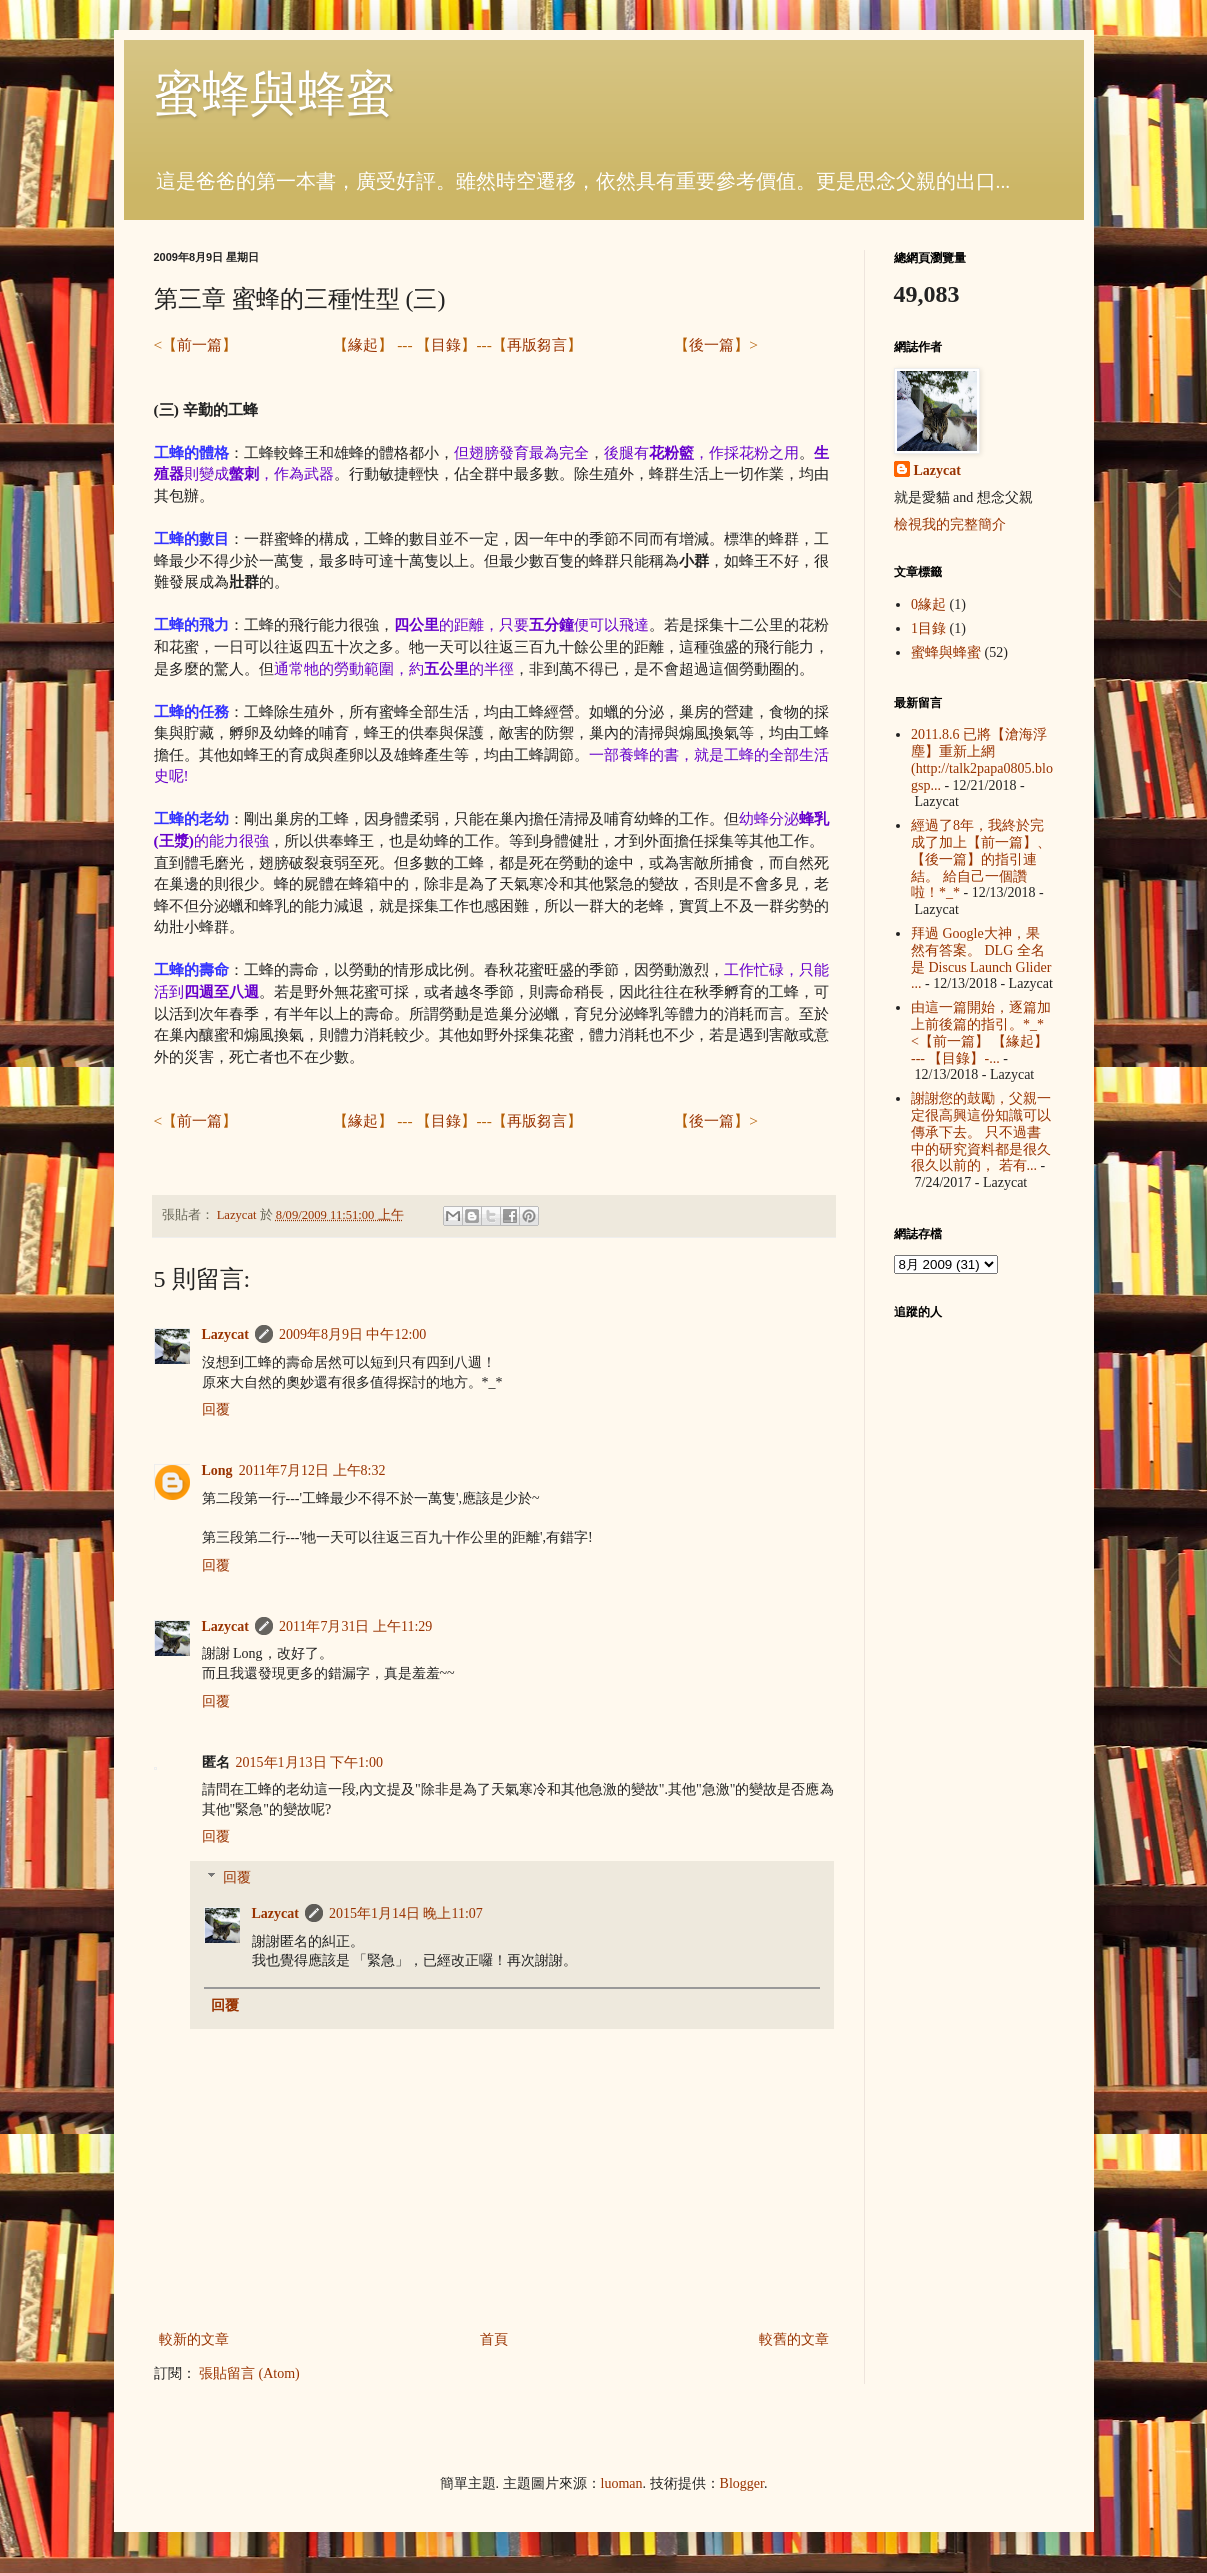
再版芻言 (537, 344)
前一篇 (199, 344)
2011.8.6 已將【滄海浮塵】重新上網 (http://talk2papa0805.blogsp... (982, 759)
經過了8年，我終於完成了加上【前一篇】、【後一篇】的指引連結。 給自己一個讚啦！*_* (981, 859)
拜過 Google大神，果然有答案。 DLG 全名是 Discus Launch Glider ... (981, 958)
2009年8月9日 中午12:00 (352, 1334)
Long (217, 1470)
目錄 (446, 344)
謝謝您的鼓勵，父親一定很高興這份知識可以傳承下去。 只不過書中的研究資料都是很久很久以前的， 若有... (981, 1132)
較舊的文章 (794, 2339)
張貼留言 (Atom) (249, 2373)
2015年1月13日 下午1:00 (309, 1762)
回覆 (216, 1409)
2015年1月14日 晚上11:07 (406, 1913)
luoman (622, 2483)
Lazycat (225, 1334)
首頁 (494, 2339)
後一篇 (711, 344)
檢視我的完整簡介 (950, 524)
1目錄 (928, 628)
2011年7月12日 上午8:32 (312, 1470)
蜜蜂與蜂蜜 (274, 93)
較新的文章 (194, 2339)
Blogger (742, 2483)
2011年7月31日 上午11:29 (355, 1626)
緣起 (363, 344)
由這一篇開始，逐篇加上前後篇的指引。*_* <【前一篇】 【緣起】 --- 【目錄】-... (981, 1032)
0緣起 (928, 604)
